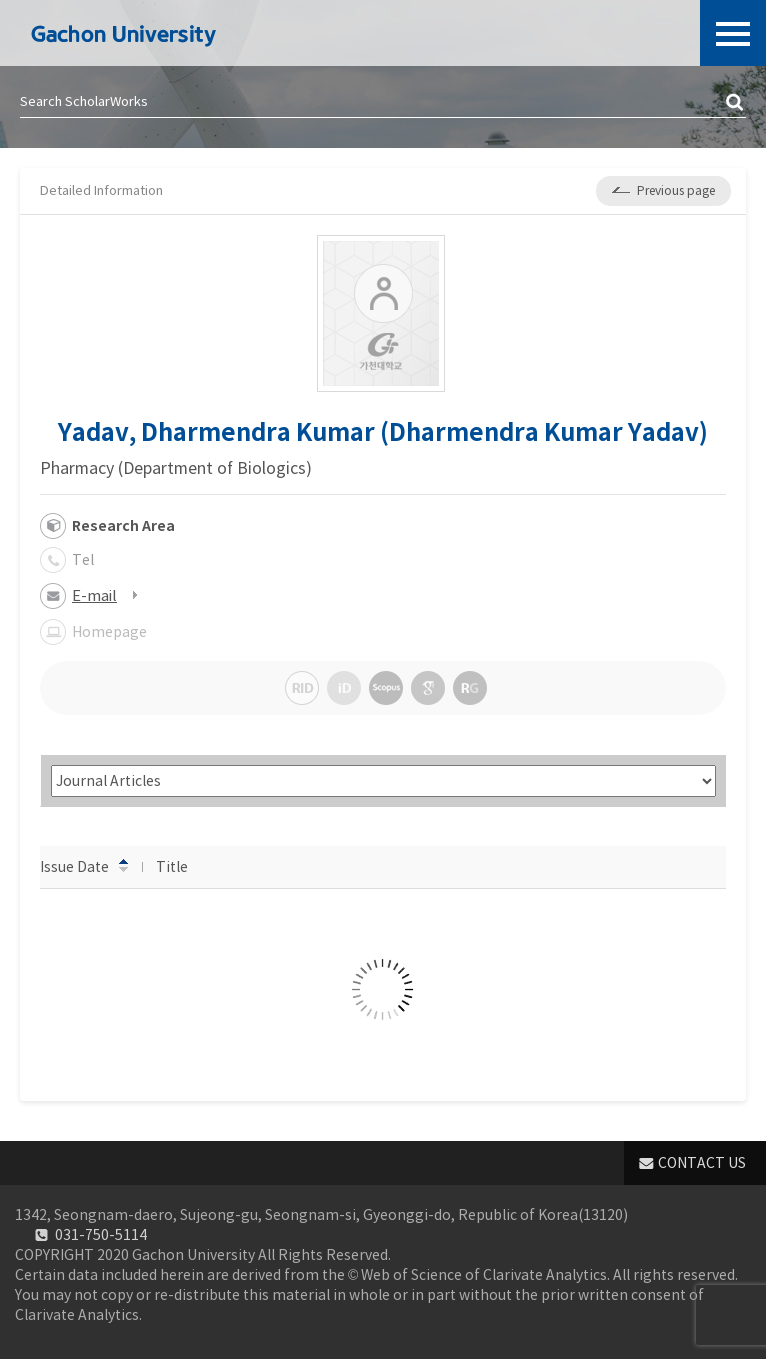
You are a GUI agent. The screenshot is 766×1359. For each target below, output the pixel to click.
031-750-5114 (101, 1235)
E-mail (94, 595)
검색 (736, 103)
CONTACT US (702, 1163)
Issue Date (84, 866)
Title (181, 866)
